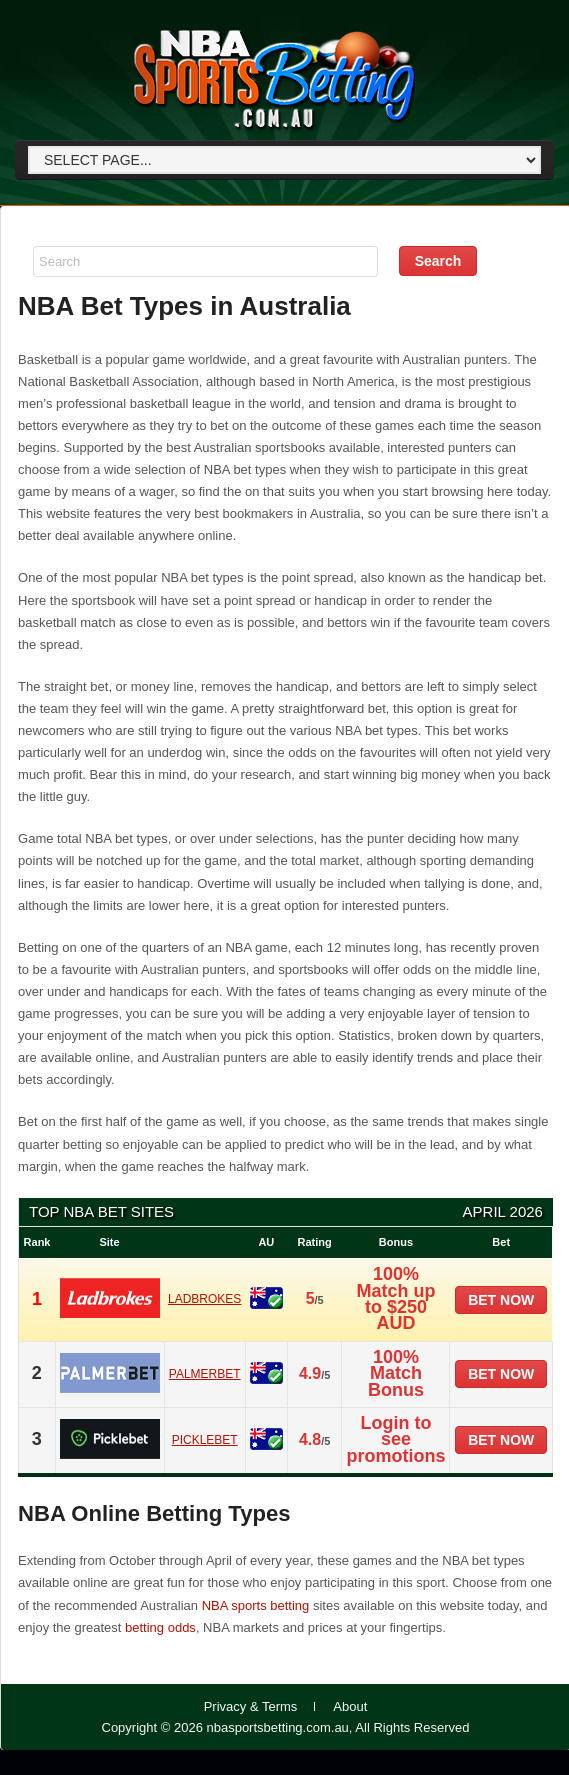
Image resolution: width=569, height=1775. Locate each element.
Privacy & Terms (251, 1706)
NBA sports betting (256, 1605)
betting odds (160, 1627)
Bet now (501, 1300)
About (350, 1706)
